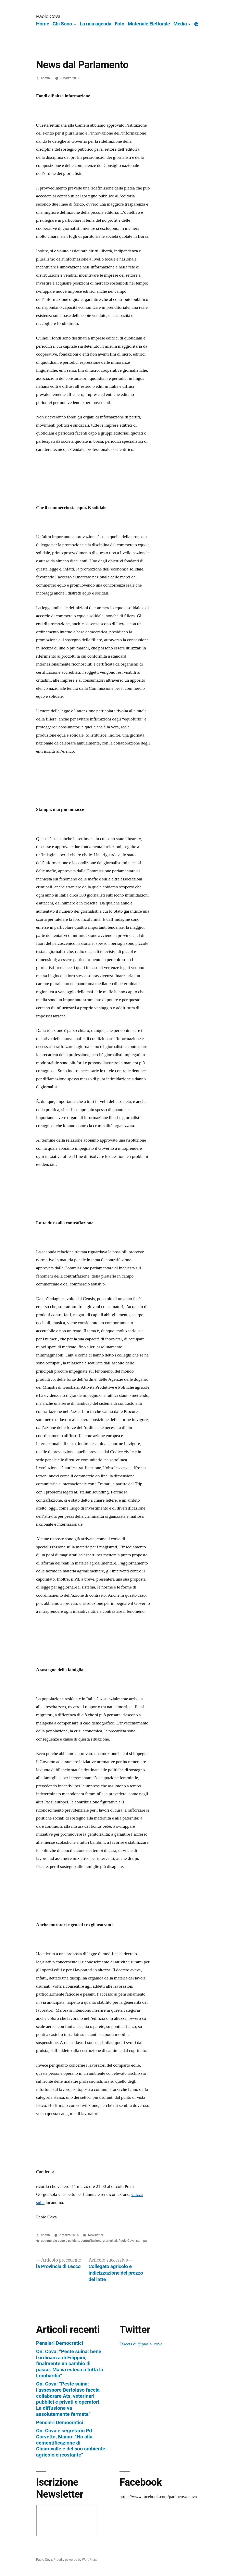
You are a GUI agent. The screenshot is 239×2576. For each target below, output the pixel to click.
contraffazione (91, 2241)
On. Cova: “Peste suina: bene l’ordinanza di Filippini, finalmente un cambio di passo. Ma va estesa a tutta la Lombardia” (69, 2363)
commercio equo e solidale (60, 2241)
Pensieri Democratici (59, 2343)
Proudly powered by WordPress (75, 2560)
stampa (141, 2241)
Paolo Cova (48, 16)
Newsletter (95, 2235)
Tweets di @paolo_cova (141, 2344)
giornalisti (110, 2241)
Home (42, 24)
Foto (119, 24)
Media (180, 24)
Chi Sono (62, 24)
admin (45, 78)
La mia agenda (95, 24)
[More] (196, 24)
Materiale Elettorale (149, 24)
